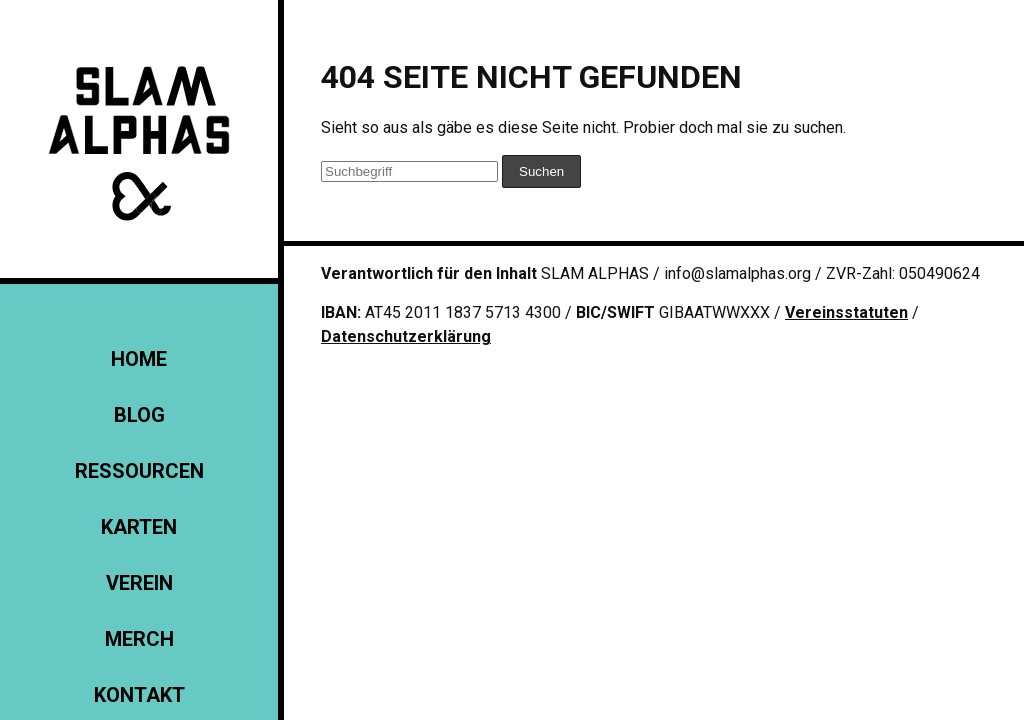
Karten (139, 527)
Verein (139, 583)
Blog (139, 415)
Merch (139, 639)
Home (139, 359)
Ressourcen (139, 471)
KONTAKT (139, 695)
